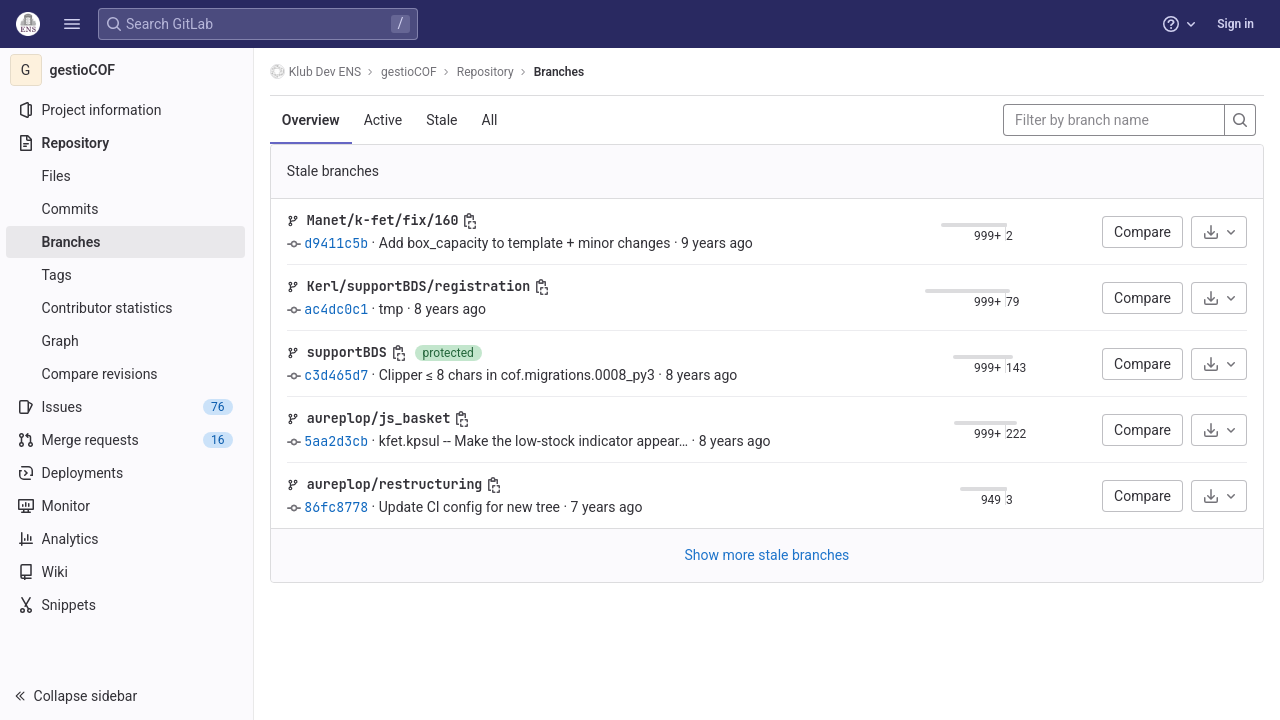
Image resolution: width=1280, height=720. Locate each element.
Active (385, 120)
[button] (72, 24)
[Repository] (127, 143)
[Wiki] (127, 572)
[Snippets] (127, 605)
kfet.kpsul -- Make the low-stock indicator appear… (535, 441)
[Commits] (127, 209)
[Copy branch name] (473, 221)
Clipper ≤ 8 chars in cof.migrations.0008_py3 (519, 375)
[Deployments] (127, 473)
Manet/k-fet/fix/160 (385, 220)
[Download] (1219, 232)
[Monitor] (127, 506)
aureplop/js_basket (381, 418)
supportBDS (349, 352)
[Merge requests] (127, 440)
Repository (487, 72)
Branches (561, 72)
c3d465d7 (338, 375)
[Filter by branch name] (1114, 120)
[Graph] (127, 341)
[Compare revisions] (127, 374)
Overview (313, 120)
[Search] (1240, 120)
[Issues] (127, 407)
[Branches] (127, 242)
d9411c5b (338, 243)
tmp (393, 309)
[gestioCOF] (128, 70)
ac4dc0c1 (338, 309)
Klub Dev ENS (317, 71)
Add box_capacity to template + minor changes (527, 243)
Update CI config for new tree (471, 507)
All (492, 120)
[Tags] (127, 275)
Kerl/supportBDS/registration (420, 286)
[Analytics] (127, 539)
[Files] (127, 176)
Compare (1142, 232)
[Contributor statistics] (127, 308)
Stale (443, 120)
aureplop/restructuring (397, 484)
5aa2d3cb (338, 441)
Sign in (1235, 24)
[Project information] (127, 110)
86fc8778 (338, 507)
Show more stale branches (768, 555)
